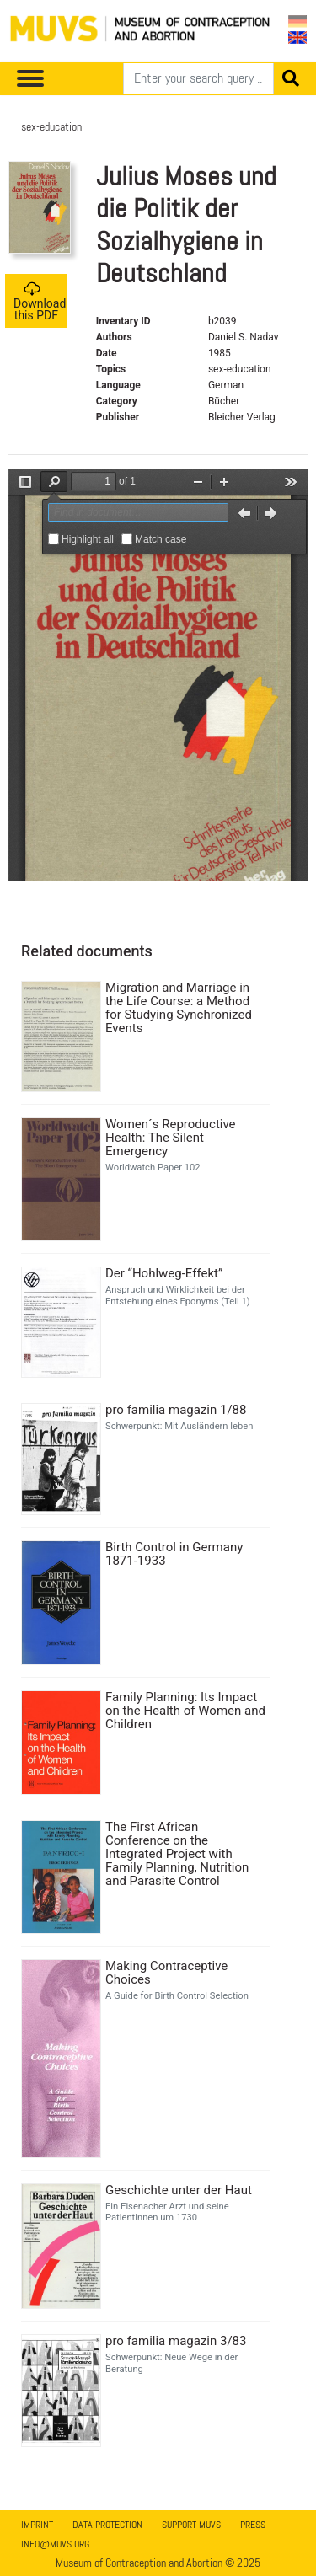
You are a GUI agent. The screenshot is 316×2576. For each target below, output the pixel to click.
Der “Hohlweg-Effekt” (163, 1273)
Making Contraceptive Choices (166, 1972)
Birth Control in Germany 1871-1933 (174, 1553)
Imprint (37, 2524)
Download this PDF (39, 301)
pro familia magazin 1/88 (175, 1410)
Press (252, 2524)
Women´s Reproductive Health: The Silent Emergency (170, 1137)
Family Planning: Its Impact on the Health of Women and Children (185, 1710)
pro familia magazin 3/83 (175, 2341)
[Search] (198, 78)
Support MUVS (191, 2524)
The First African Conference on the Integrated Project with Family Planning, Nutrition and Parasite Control (177, 1854)
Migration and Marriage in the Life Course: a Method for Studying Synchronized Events (178, 1008)
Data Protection (107, 2524)
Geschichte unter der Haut (178, 2190)
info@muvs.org (55, 2544)
